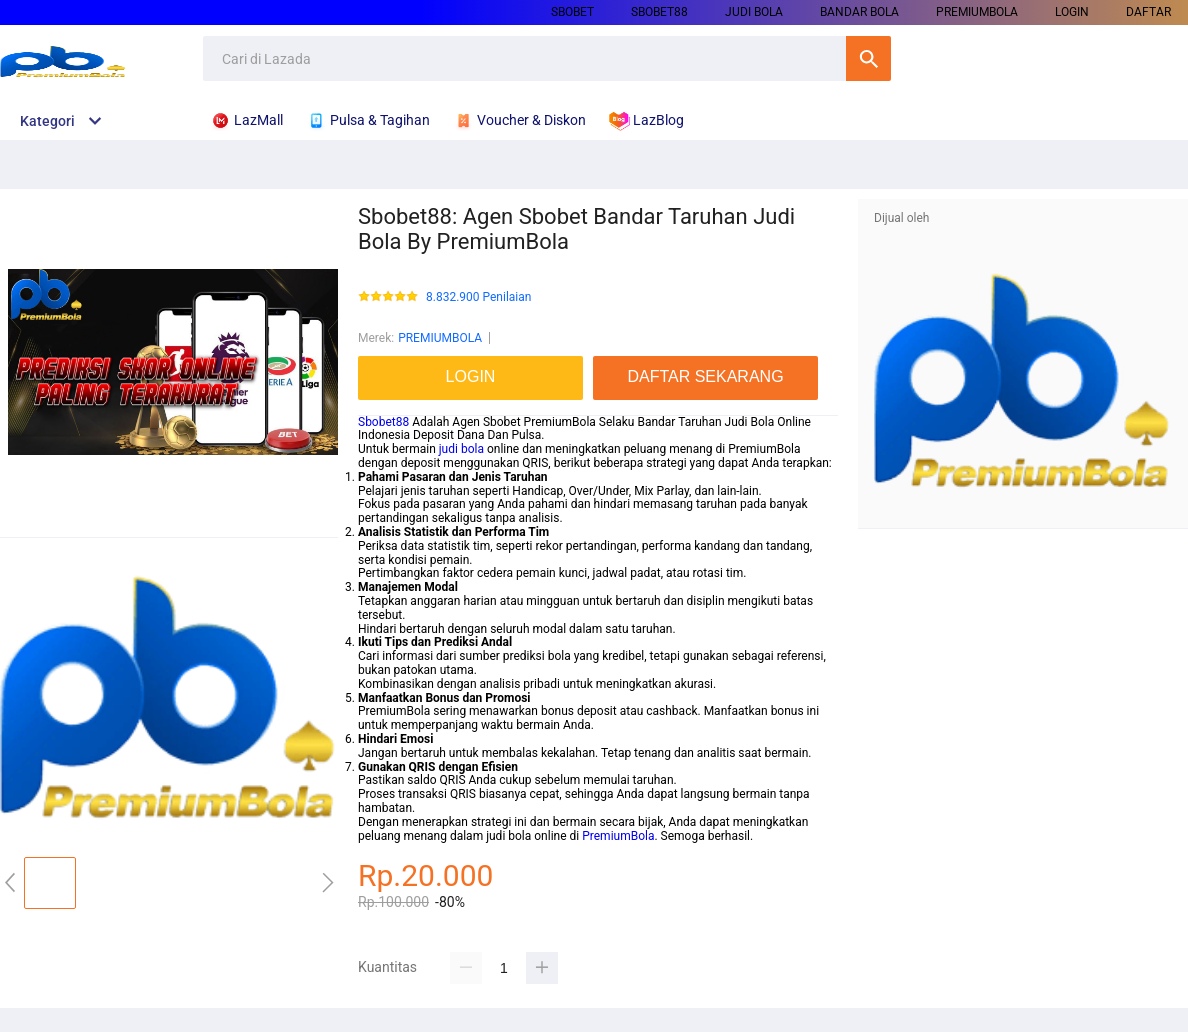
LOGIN (1072, 12)
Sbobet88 (383, 422)
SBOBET (572, 12)
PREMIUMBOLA (977, 12)
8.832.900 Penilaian (478, 297)
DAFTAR (1148, 12)
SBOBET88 (659, 12)
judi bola (461, 449)
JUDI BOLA (754, 12)
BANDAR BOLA (859, 12)
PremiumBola (618, 836)
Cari (868, 58)
